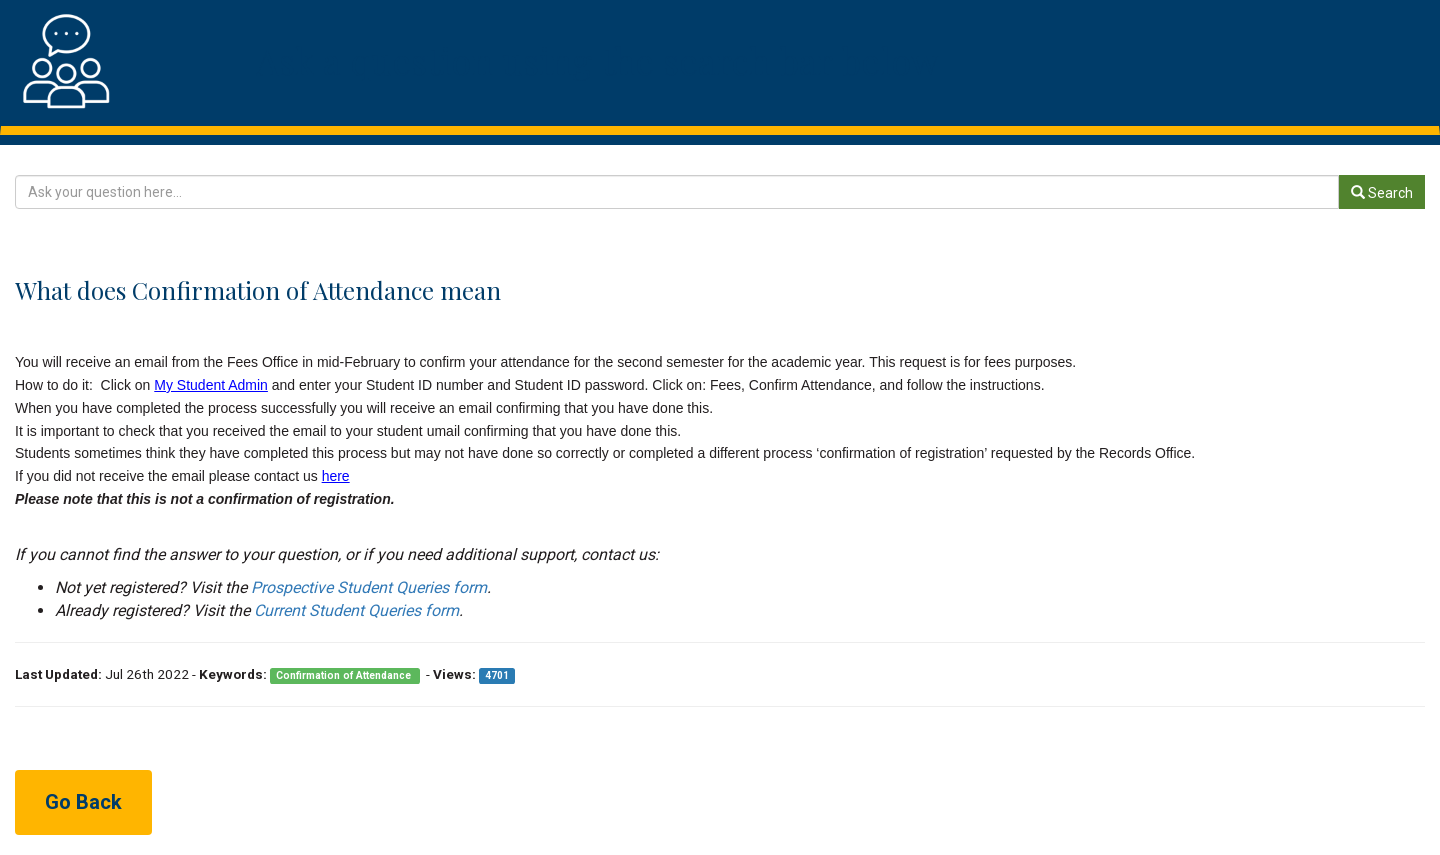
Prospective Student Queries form (369, 587)
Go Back (83, 802)
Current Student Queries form (356, 610)
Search (1382, 193)
